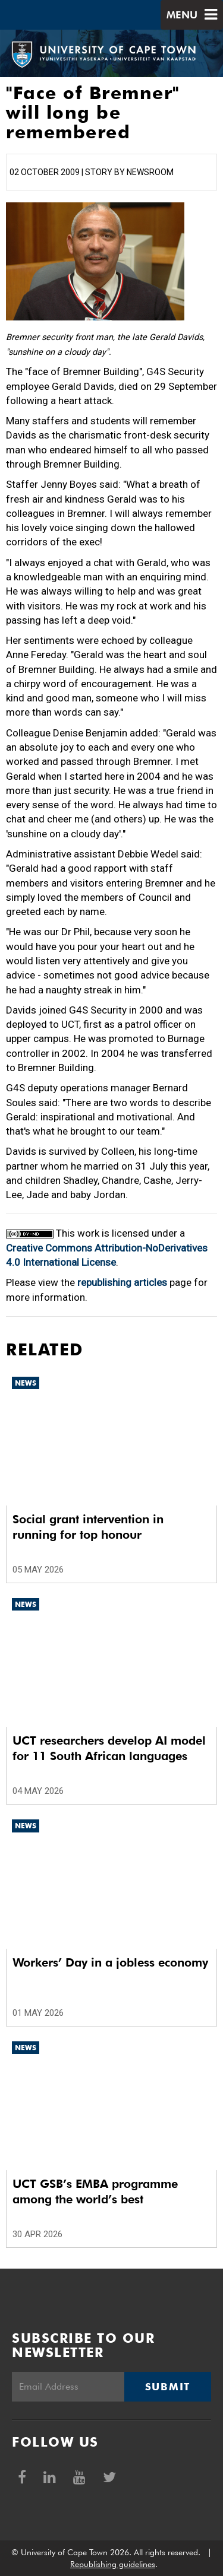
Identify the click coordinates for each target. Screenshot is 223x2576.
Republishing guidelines (112, 2564)
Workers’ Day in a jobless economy (110, 1962)
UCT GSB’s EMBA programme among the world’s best (95, 2191)
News (25, 1382)
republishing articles (122, 1282)
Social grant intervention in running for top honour (88, 1527)
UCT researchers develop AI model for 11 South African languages (109, 1748)
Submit (167, 2387)
